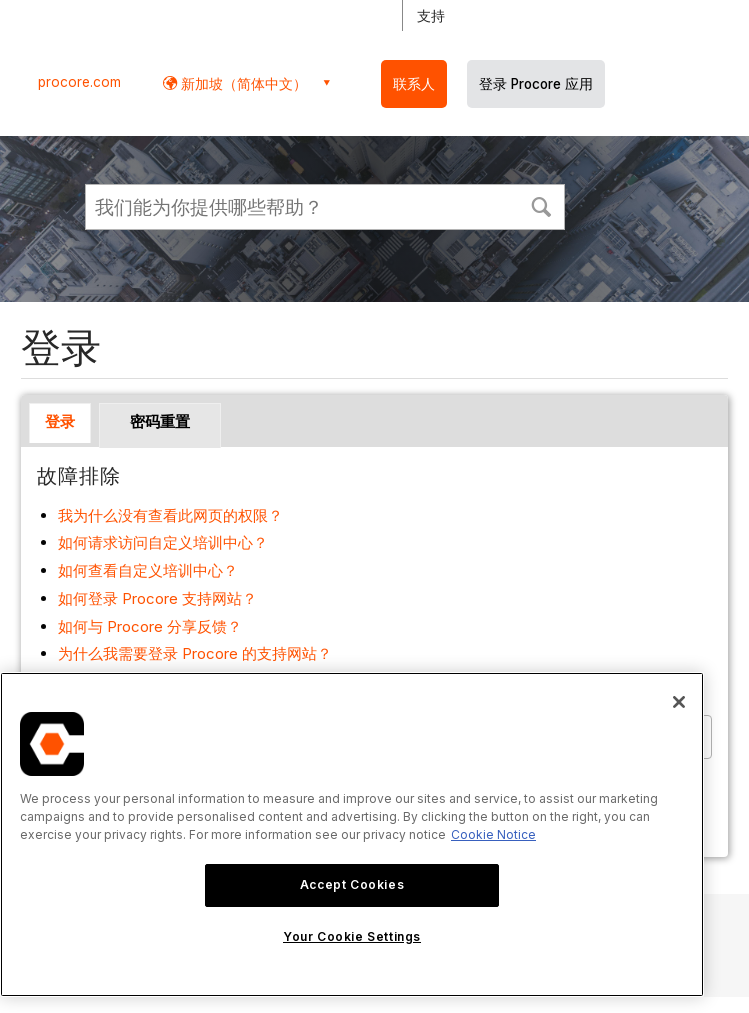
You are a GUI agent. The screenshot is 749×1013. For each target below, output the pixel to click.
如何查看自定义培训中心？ (148, 570)
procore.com (79, 82)
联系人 (414, 84)
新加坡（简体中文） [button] (242, 83)
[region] (352, 834)
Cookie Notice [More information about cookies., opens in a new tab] (493, 834)
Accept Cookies (352, 884)
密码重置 (160, 421)
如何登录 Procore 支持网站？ (157, 598)
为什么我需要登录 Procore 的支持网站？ (195, 653)
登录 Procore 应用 (536, 84)
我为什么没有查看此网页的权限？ (170, 515)
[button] (541, 205)
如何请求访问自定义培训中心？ (163, 542)
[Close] (679, 702)
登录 (60, 421)
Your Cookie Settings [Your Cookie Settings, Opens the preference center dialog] (352, 936)
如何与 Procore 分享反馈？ (150, 626)
